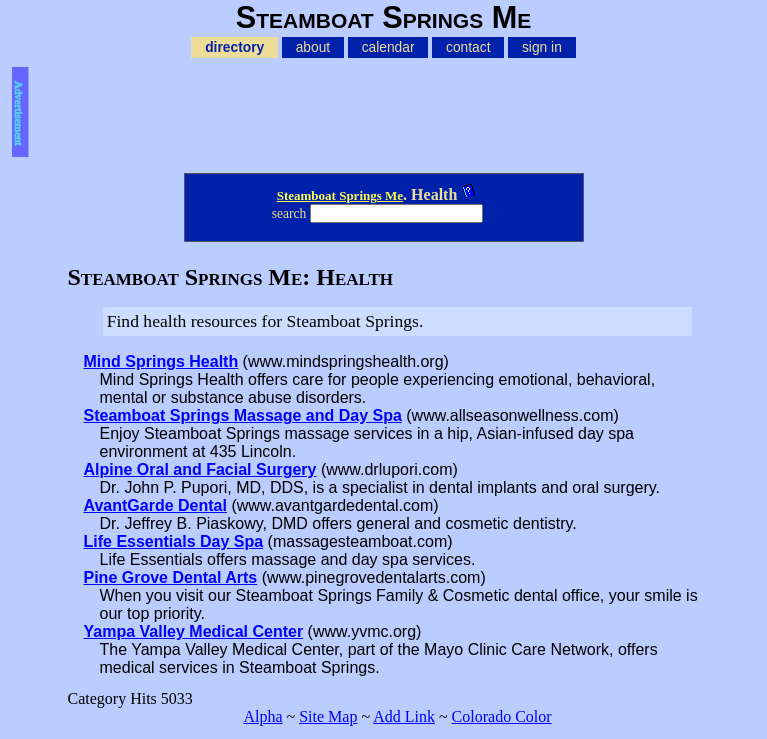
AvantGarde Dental (155, 505)
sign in (542, 47)
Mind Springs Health (161, 361)
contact (468, 47)
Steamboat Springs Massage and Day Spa (243, 415)
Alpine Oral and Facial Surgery (200, 469)
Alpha (262, 716)
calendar (388, 47)
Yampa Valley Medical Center (194, 631)
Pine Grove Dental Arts (171, 577)
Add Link (404, 716)
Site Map (328, 716)
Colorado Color (502, 716)
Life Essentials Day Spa (174, 541)
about (313, 47)
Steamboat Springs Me (340, 195)
